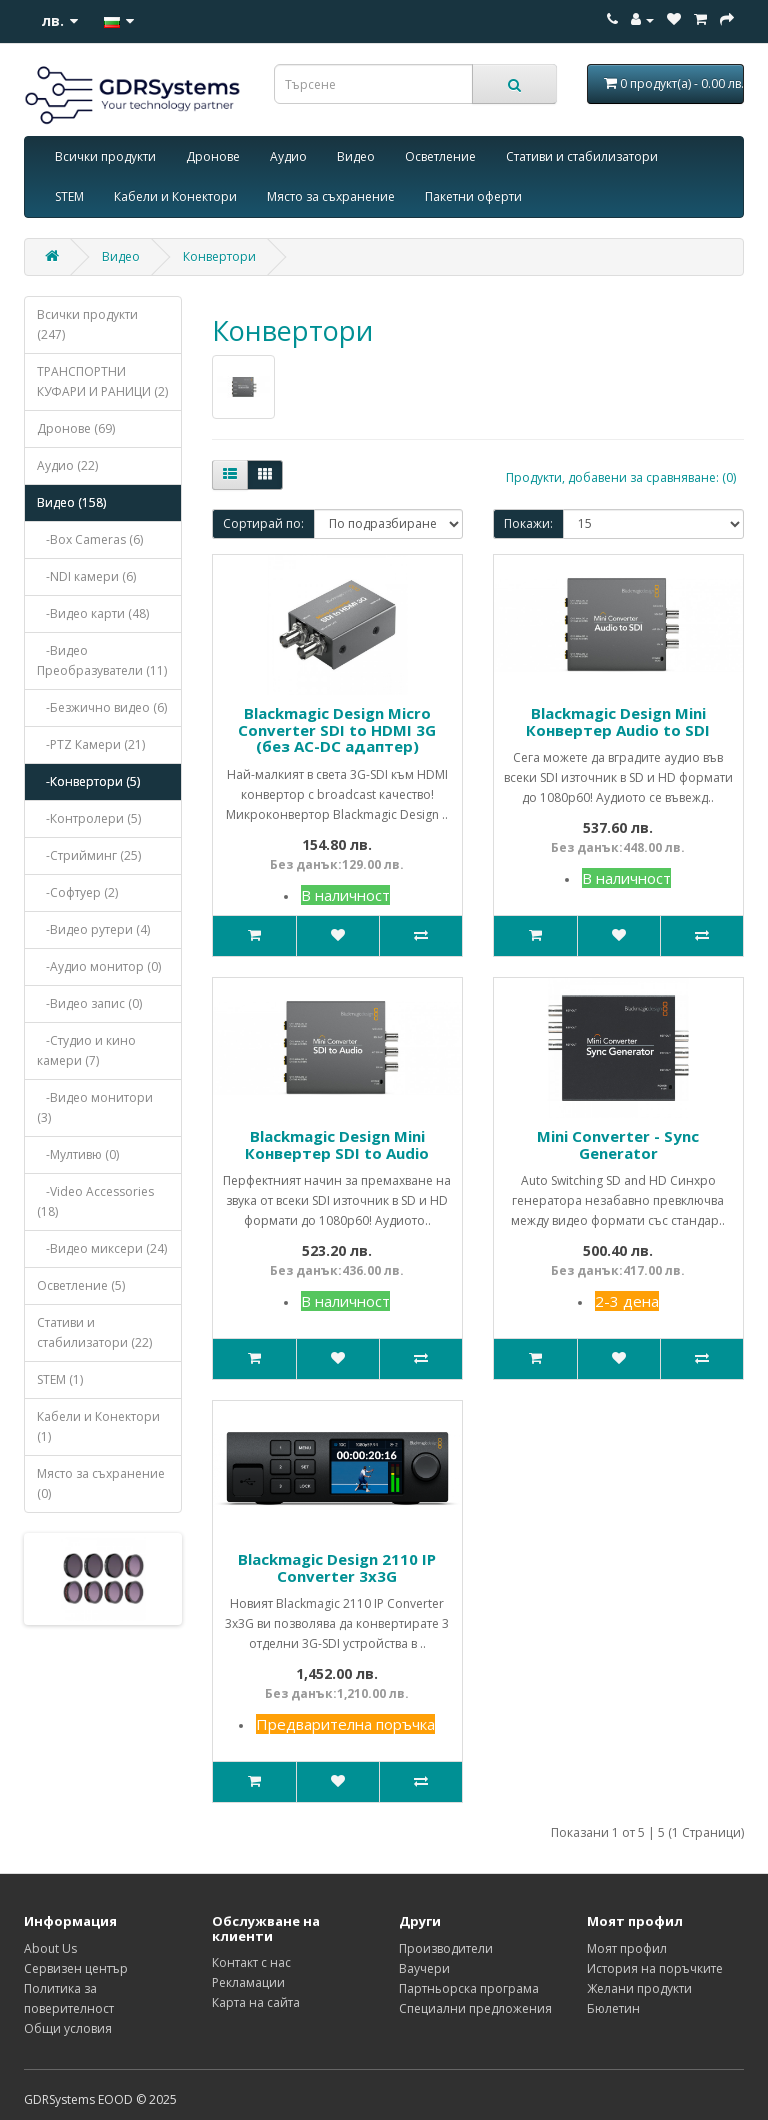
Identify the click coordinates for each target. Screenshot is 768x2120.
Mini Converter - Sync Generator (618, 1144)
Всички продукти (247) (87, 324)
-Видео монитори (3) (95, 1107)
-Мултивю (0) (78, 1154)
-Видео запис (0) (89, 1003)
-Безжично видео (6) (102, 707)
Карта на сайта (256, 2002)
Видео (356, 156)
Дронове (213, 156)
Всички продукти (105, 156)
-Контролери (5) (89, 818)
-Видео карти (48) (93, 613)
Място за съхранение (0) (101, 1483)
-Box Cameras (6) (90, 539)
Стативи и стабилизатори (582, 156)
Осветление (440, 156)
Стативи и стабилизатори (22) (94, 1332)
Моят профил (627, 1948)
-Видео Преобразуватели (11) (102, 660)
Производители (446, 1948)
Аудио (288, 156)
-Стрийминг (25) (89, 855)
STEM (69, 196)
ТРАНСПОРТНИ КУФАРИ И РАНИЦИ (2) (102, 381)
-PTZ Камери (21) (91, 744)
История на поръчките (655, 1968)
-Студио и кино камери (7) (86, 1050)
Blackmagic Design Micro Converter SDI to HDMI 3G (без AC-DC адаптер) (337, 729)
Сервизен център (76, 1968)
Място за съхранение (331, 196)
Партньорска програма (469, 1988)
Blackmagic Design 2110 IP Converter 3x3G (337, 1567)
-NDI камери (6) (86, 576)
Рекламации (248, 1982)
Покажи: (528, 523)
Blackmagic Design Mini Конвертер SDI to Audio (337, 1144)
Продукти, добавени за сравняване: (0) (621, 477)
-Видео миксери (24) (102, 1248)
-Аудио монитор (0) (99, 966)
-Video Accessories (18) (95, 1201)
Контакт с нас (251, 1962)
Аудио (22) (67, 465)
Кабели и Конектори (175, 196)
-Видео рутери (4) (93, 929)
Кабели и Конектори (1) (98, 1426)
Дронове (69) (76, 428)
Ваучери (424, 1968)
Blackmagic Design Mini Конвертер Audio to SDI (618, 721)
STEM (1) (60, 1379)
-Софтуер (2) (77, 892)
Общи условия (68, 2028)
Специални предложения (475, 2008)
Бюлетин (613, 2008)
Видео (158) (71, 502)
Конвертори (219, 256)
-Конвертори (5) (88, 781)
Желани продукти (639, 1988)
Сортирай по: (263, 523)
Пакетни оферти (473, 196)
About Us (50, 1948)
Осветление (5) (81, 1285)
